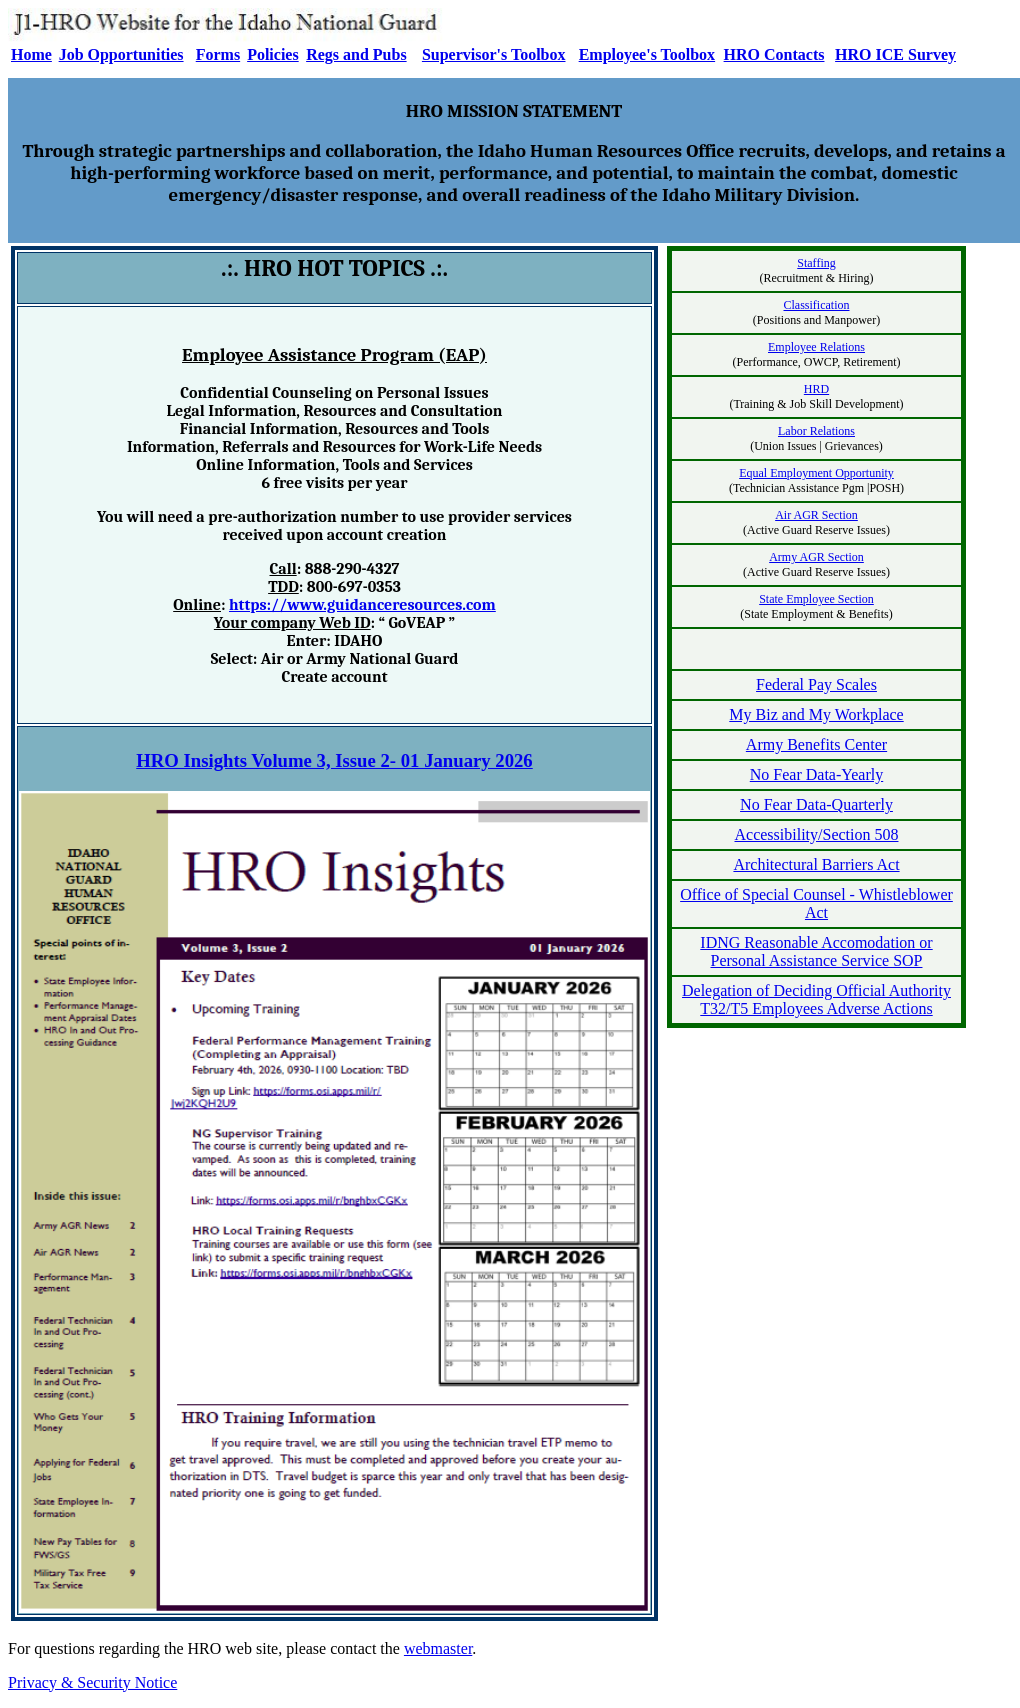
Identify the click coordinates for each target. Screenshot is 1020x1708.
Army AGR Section (816, 557)
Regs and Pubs (356, 54)
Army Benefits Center (816, 744)
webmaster (438, 1648)
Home (31, 54)
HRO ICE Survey (895, 54)
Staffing (816, 263)
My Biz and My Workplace (816, 714)
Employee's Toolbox (647, 54)
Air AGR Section (816, 515)
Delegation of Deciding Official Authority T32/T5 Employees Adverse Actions (816, 999)
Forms (218, 54)
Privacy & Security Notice (92, 1682)
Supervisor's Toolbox (494, 54)
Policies (273, 54)
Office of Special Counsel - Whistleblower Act (816, 903)
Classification (817, 305)
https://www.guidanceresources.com (362, 605)
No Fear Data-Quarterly (816, 804)
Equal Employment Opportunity (816, 473)
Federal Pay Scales (816, 684)
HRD (816, 389)
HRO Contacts (774, 54)
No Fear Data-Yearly (816, 774)
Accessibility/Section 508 (817, 834)
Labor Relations (816, 431)
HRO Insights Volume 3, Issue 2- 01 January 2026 (334, 760)
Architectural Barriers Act (816, 864)
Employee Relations (816, 347)
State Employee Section (816, 599)
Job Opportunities (121, 54)
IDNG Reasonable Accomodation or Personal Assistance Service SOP (816, 951)
